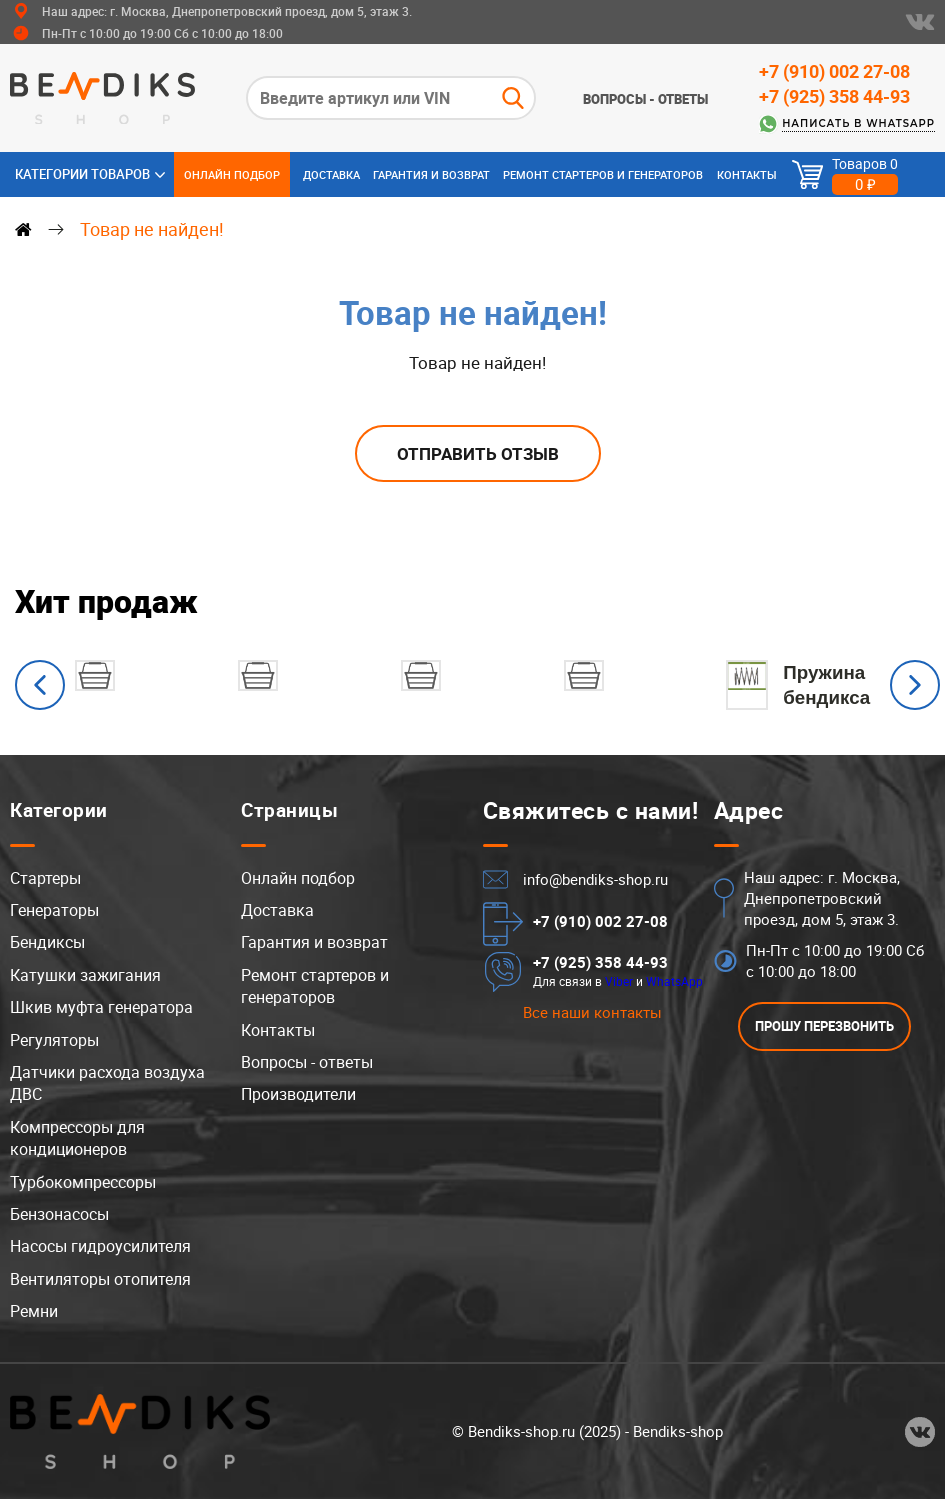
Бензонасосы (59, 1214)
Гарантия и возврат (431, 174)
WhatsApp (674, 981)
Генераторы (54, 910)
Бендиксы (47, 942)
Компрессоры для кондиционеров (77, 1138)
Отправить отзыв (478, 453)
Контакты (747, 174)
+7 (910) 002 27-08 (834, 71)
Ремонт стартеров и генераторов (603, 174)
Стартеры (45, 878)
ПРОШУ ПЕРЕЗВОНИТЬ (824, 1026)
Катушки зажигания (85, 975)
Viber (619, 981)
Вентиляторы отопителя (100, 1279)
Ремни (34, 1311)
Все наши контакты (592, 1012)
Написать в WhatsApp (858, 123)
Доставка (331, 174)
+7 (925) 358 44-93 (834, 96)
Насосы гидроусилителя (100, 1246)
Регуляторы (54, 1040)
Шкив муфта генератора (101, 1007)
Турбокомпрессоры (83, 1182)
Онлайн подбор (232, 174)
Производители (298, 1094)
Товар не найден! (152, 229)
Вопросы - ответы (645, 99)
